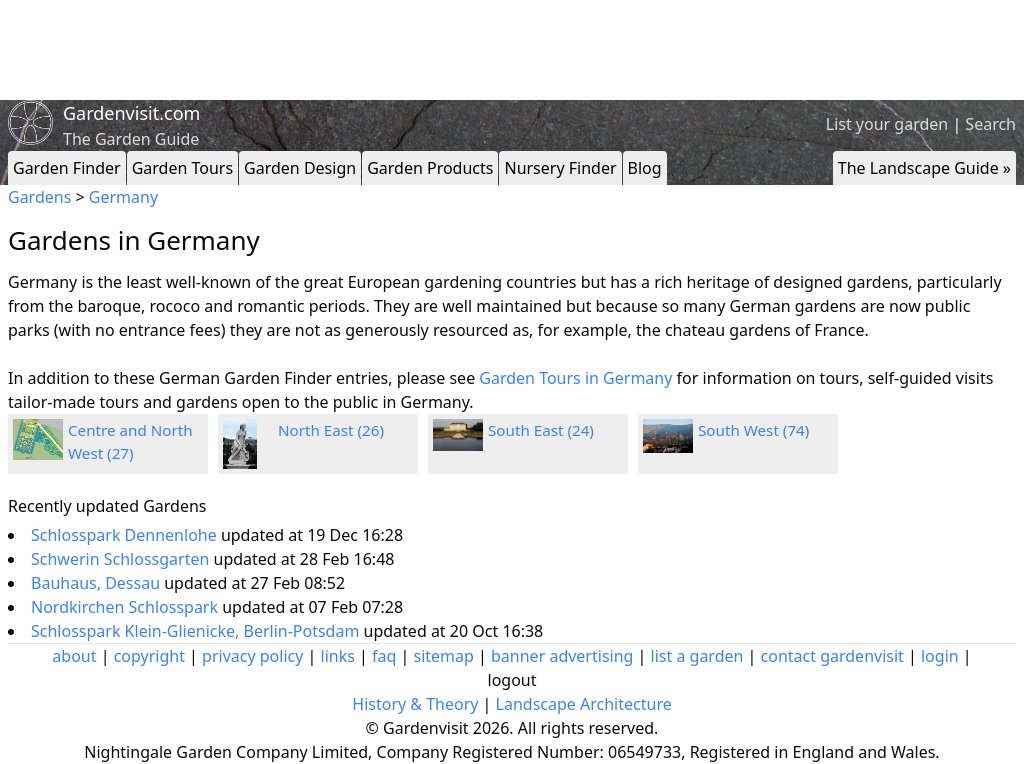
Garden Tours (182, 168)
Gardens (39, 197)
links (338, 656)
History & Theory (415, 704)
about (74, 656)
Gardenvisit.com (131, 113)
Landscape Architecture (584, 704)
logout (512, 680)
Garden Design (300, 168)
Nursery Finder (560, 168)
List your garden (887, 124)
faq (384, 656)
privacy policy (252, 656)
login (940, 656)
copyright (149, 656)
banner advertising (562, 656)
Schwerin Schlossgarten (122, 559)
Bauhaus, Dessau (97, 583)
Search (990, 124)
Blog (645, 168)
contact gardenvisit (832, 656)
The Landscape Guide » (924, 168)
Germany (123, 197)
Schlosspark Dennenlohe (126, 535)
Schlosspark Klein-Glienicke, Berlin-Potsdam (197, 631)
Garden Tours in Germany (575, 378)
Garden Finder (67, 168)
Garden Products (430, 168)
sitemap (444, 656)
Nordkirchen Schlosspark (126, 607)
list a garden (697, 656)
